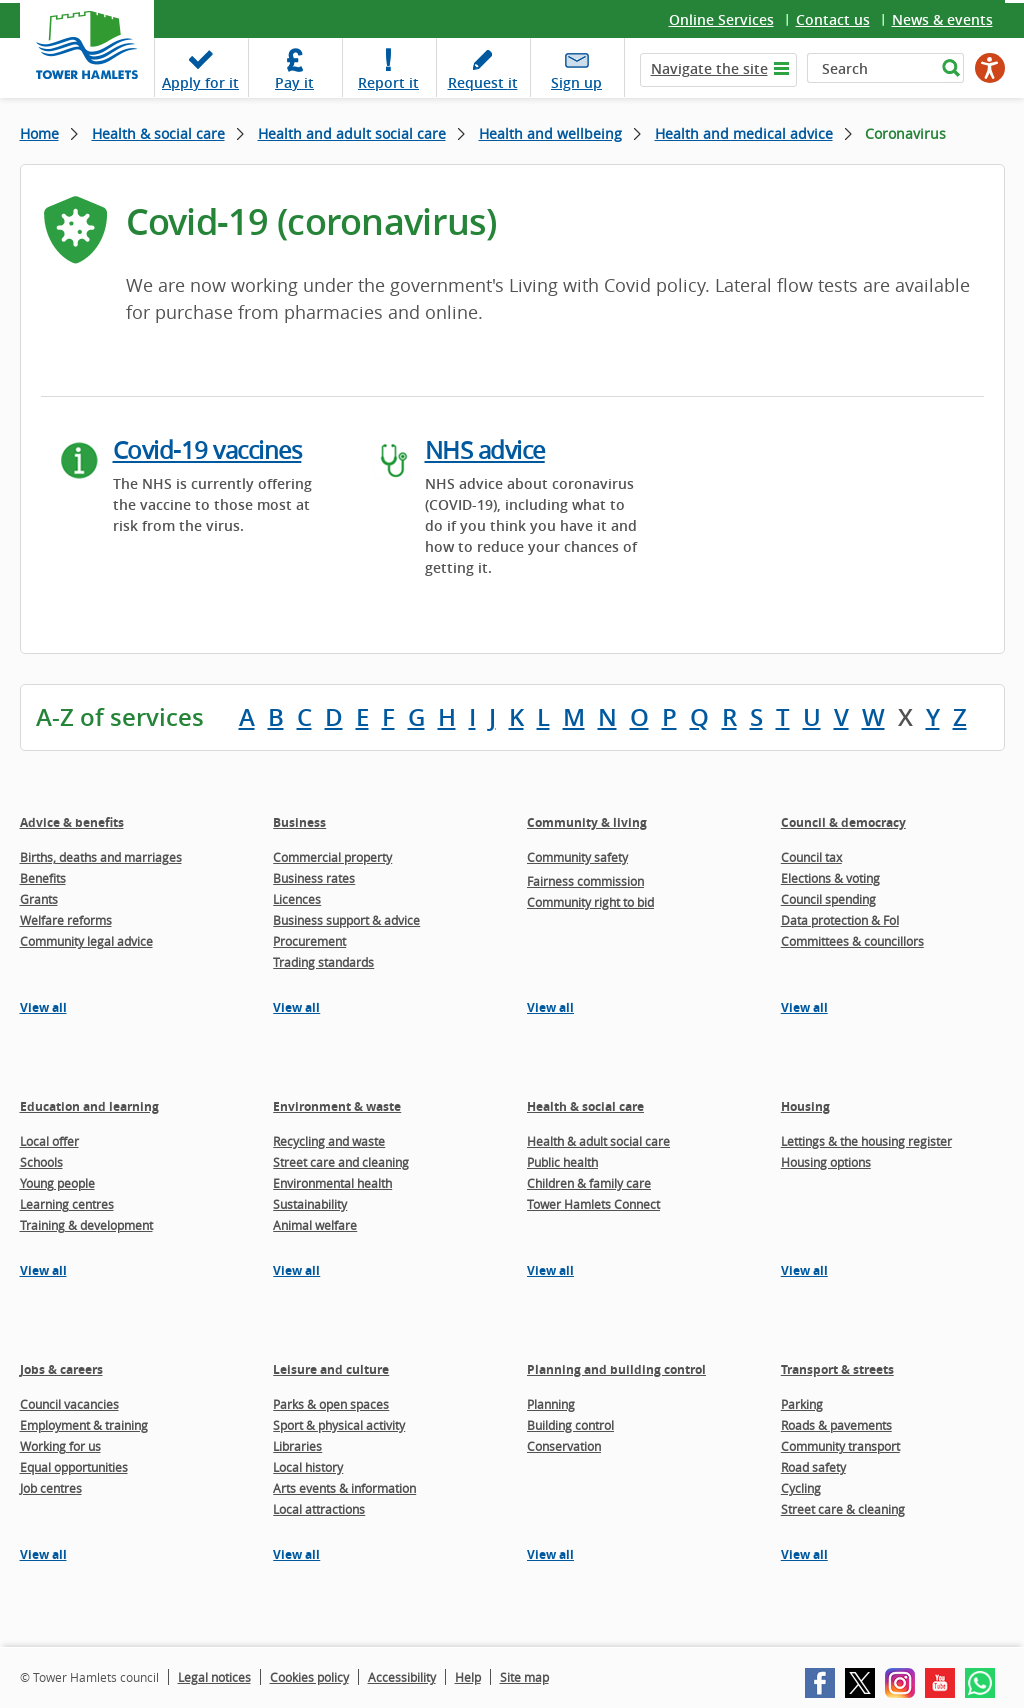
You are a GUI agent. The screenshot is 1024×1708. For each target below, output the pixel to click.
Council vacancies (69, 1404)
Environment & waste (337, 1106)
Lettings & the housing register (866, 1141)
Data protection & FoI (840, 920)
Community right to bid (590, 902)
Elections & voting (830, 878)
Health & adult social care (598, 1141)
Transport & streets (837, 1369)
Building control (570, 1425)
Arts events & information (344, 1488)
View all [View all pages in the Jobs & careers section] (43, 1554)
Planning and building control (616, 1369)
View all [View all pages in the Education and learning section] (43, 1270)
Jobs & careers (61, 1369)
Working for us (60, 1446)
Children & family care (589, 1183)
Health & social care (158, 133)
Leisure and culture (331, 1369)
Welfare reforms (66, 920)
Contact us (833, 19)
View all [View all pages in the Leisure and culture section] (296, 1554)
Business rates (314, 878)
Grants (39, 899)
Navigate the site (709, 68)
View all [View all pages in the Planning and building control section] (550, 1554)
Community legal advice (86, 941)
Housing (805, 1106)
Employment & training (84, 1425)
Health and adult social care (352, 133)
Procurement (309, 941)
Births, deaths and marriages (101, 857)
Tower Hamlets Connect (593, 1204)
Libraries (297, 1446)
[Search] (871, 68)
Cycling (801, 1488)
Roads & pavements (836, 1425)
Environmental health (332, 1183)
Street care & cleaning (843, 1509)
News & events (942, 19)
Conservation (564, 1446)
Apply (200, 82)
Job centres (51, 1488)
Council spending (828, 899)
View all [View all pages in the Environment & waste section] (296, 1270)
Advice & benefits (72, 822)
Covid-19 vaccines (207, 450)
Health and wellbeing (550, 133)
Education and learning (89, 1106)
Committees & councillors (852, 941)
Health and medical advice (744, 133)
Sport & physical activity (339, 1425)
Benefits (43, 878)
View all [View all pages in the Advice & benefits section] (43, 1007)
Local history (308, 1467)
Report (388, 82)
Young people (57, 1183)
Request (483, 82)
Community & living (587, 822)
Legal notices (214, 1677)
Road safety (813, 1467)
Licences (297, 899)
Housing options (826, 1162)
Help (468, 1677)
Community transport (840, 1446)
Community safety (577, 857)
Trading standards (323, 962)
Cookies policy (309, 1677)
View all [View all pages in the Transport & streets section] (804, 1554)
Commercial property (332, 857)
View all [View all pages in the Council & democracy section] (804, 1007)
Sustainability (310, 1204)
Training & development (86, 1225)
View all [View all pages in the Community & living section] (550, 1007)
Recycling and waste (329, 1141)
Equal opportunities (74, 1467)
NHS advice (485, 450)
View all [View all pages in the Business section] (296, 1007)
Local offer (49, 1141)
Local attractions (319, 1509)
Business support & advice (346, 920)
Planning (551, 1404)
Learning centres (67, 1204)
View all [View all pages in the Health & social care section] (550, 1270)
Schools (41, 1162)
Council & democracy (843, 822)
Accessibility (402, 1677)
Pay (294, 82)
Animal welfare (315, 1225)
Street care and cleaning (341, 1162)
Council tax (811, 857)
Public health (562, 1162)
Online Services (721, 19)
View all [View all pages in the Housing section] (804, 1270)
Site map (524, 1677)
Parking (802, 1404)
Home (39, 133)
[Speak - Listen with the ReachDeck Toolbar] (990, 68)
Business (299, 822)
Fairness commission (585, 881)
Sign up (576, 82)
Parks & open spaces (331, 1404)
